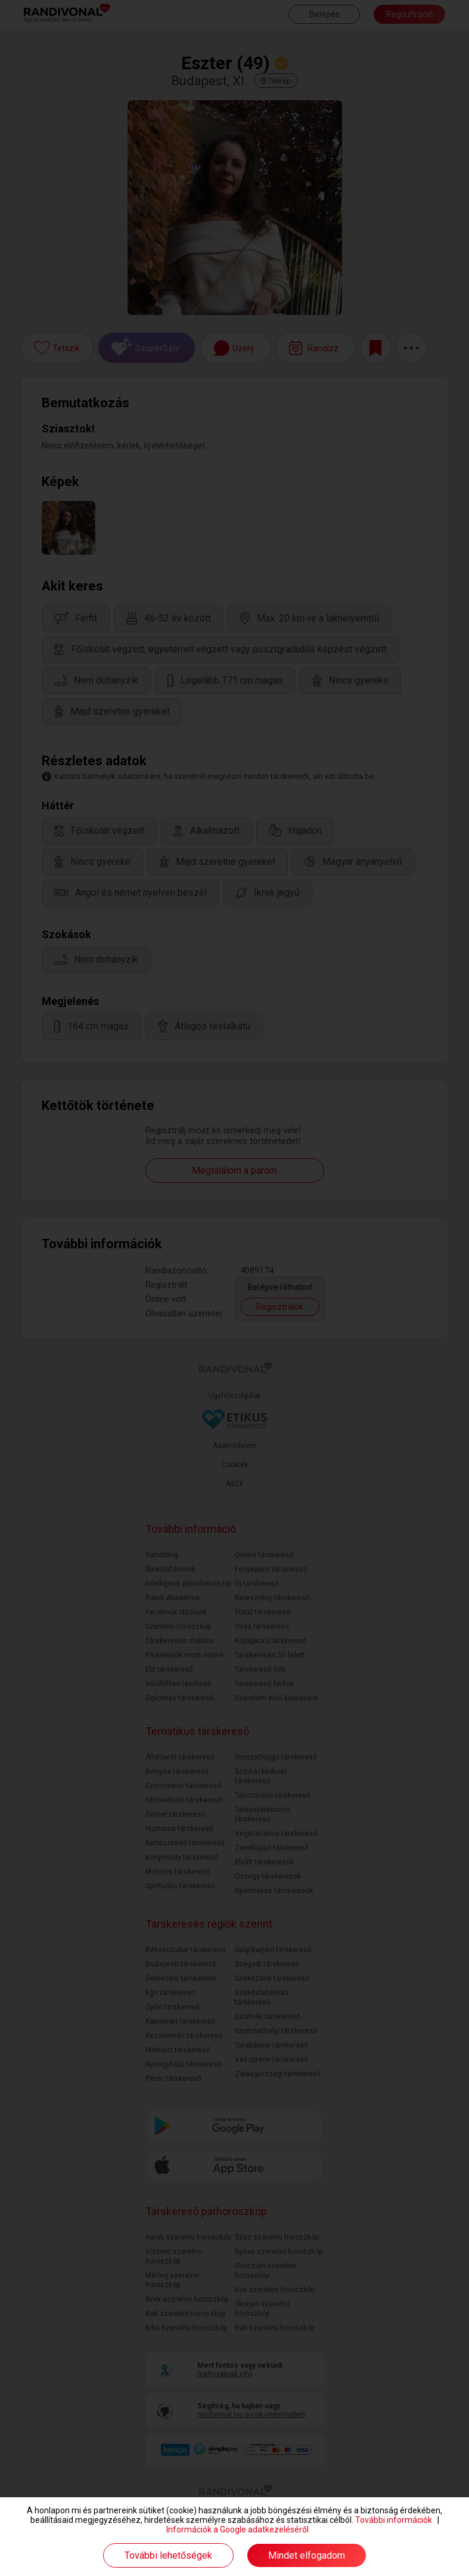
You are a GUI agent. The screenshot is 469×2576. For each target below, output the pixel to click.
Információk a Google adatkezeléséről (237, 2529)
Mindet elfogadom (306, 2555)
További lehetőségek (168, 2555)
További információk (393, 2520)
